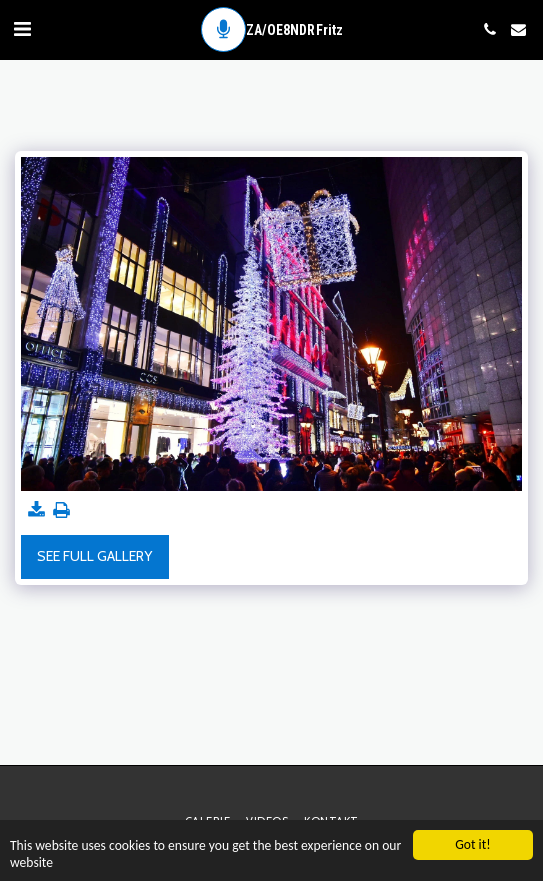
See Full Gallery (94, 556)
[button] (22, 29)
